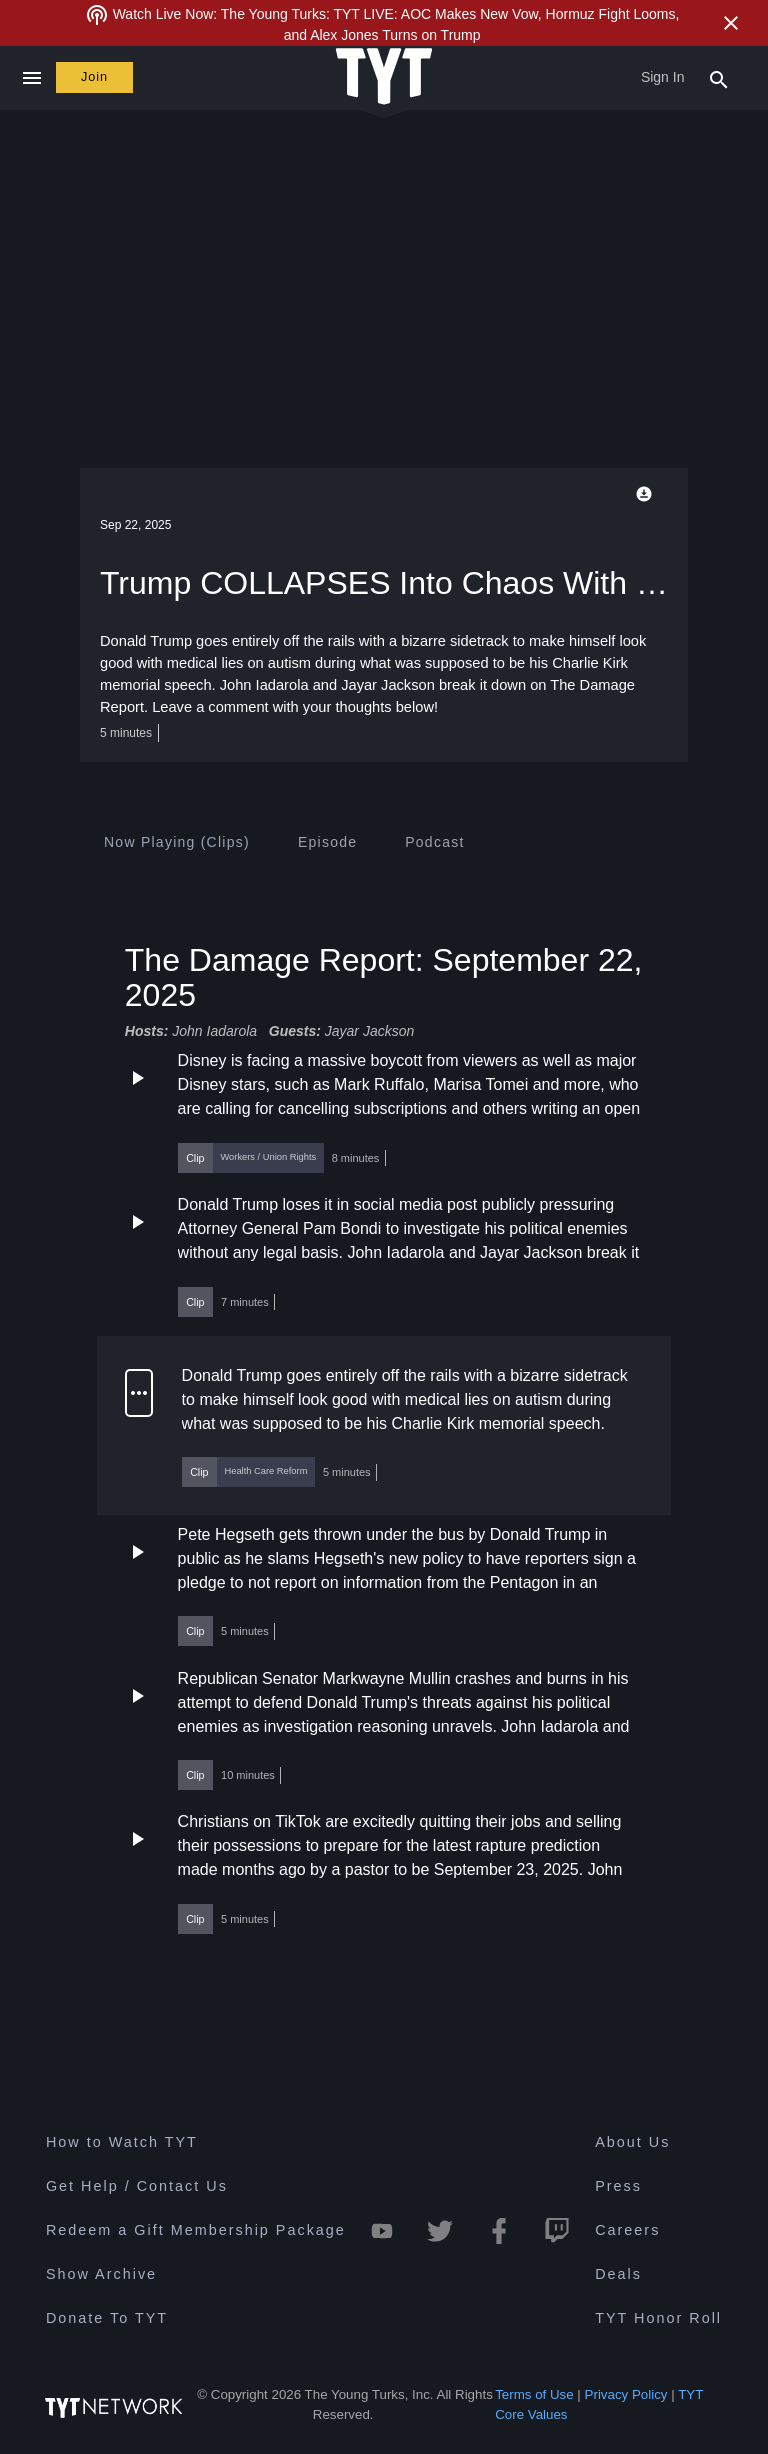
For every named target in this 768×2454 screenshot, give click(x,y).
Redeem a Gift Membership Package (196, 2230)
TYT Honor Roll (658, 2318)
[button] (384, 1110)
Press (618, 2186)
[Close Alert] (731, 23)
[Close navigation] (31, 78)
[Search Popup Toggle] (719, 78)
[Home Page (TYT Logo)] (384, 77)
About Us (632, 2142)
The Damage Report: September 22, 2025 (384, 977)
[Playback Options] (648, 494)
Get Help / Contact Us (137, 2186)
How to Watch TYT (122, 2142)
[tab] (177, 842)
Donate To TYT (107, 2318)
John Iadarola (214, 1031)
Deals (618, 2274)
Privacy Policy (626, 2394)
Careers (627, 2230)
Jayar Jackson (369, 1031)
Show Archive (101, 2274)
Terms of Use (534, 2394)
